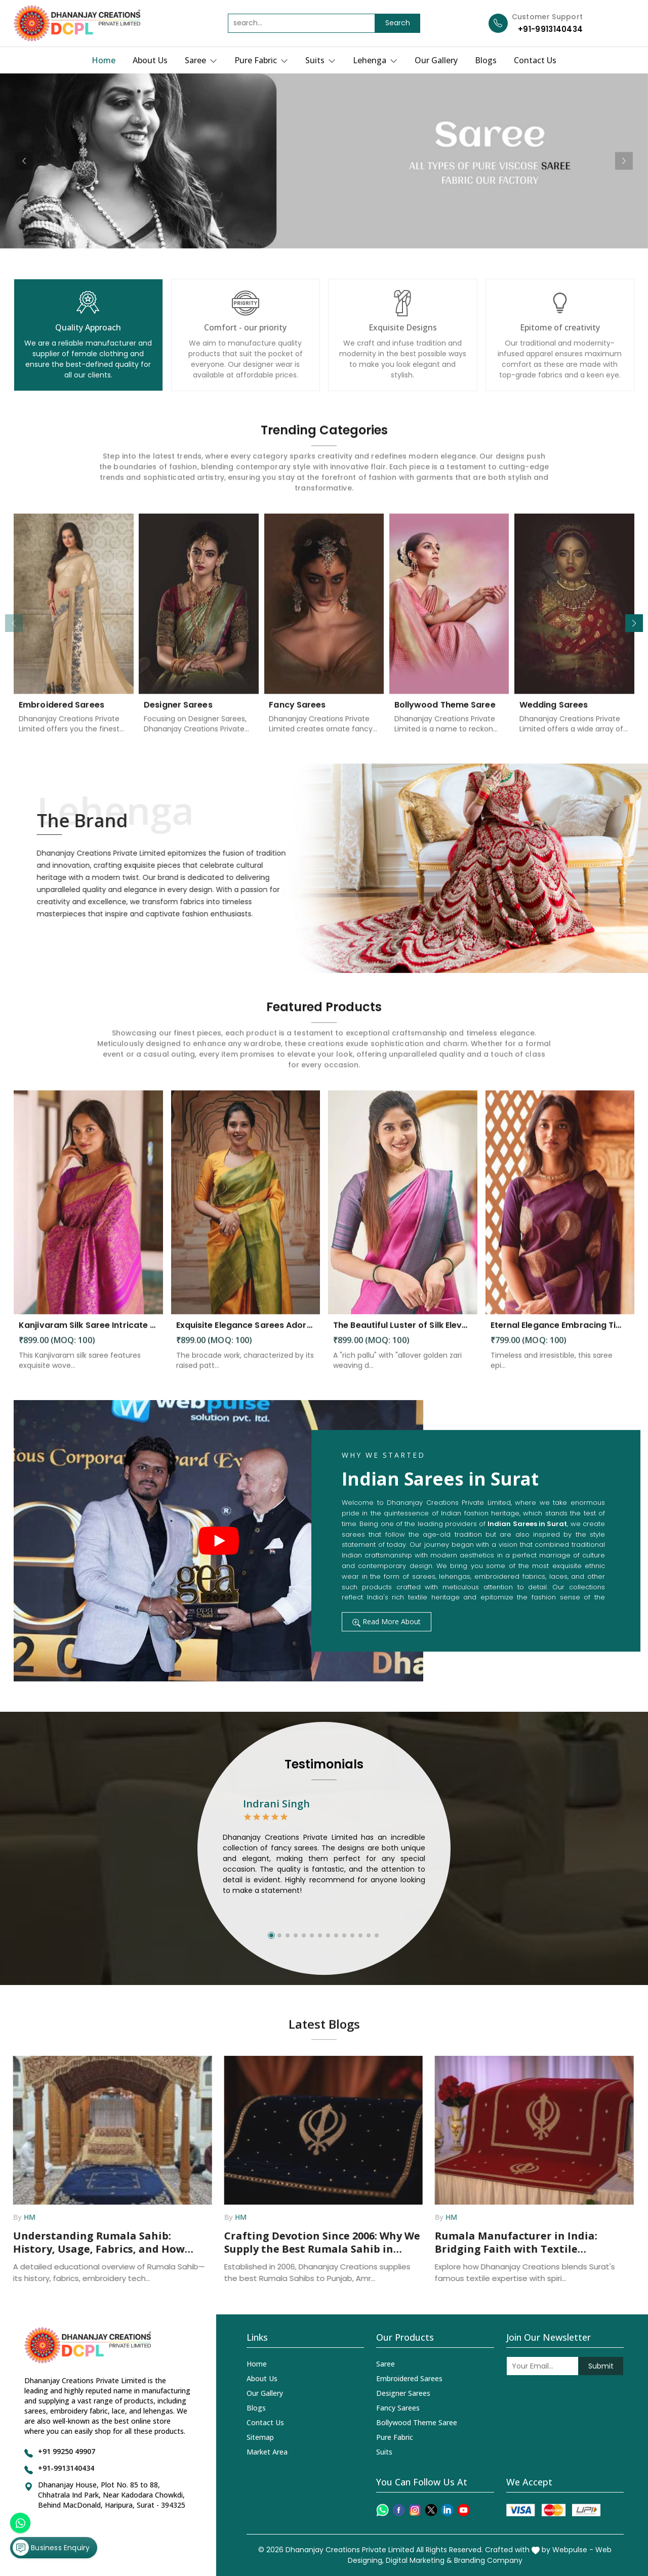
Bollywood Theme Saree (416, 2422)
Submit (601, 2366)
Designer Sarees (403, 2393)
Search (397, 23)
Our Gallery (436, 60)
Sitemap (260, 2437)
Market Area (267, 2452)
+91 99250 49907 (66, 2451)
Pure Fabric (261, 60)
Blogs (486, 60)
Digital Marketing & (419, 2560)
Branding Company (488, 2560)
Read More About (386, 1621)
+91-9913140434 (550, 29)
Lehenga (375, 60)
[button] (634, 623)
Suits (320, 60)
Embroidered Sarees (409, 2378)
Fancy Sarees (398, 2408)
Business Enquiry (51, 2548)
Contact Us (535, 60)
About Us (150, 60)
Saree (201, 60)
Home (103, 60)
